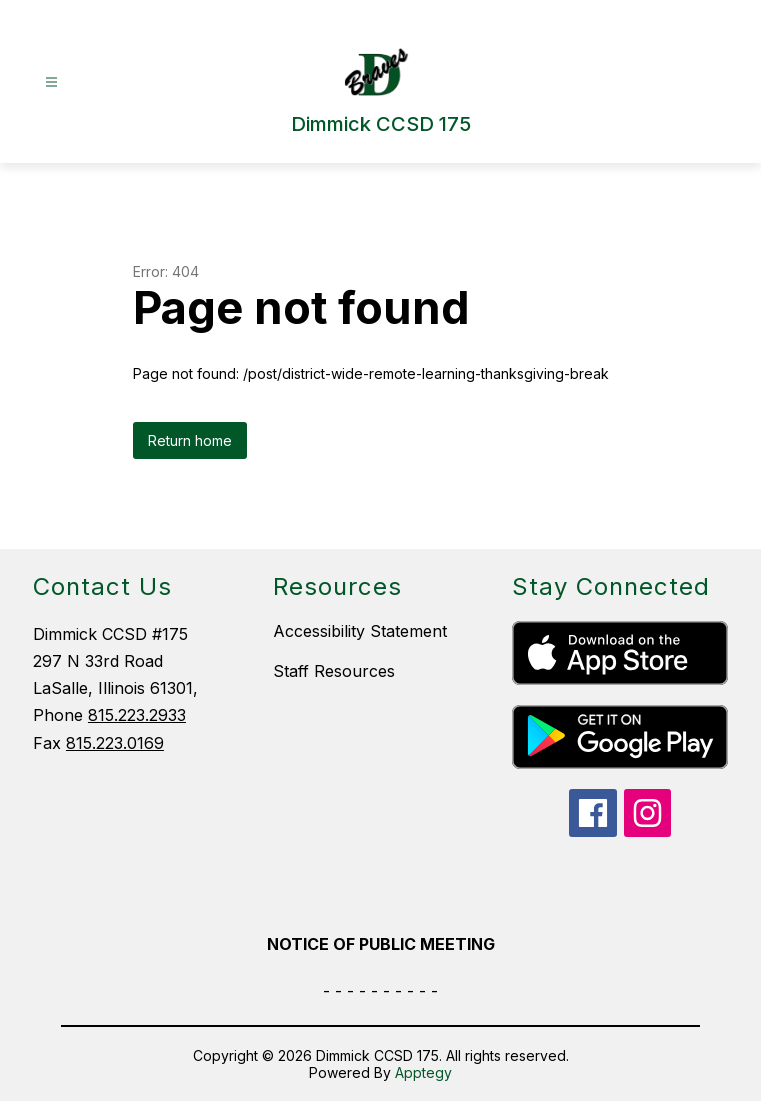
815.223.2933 (137, 715)
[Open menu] (51, 82)
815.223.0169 (115, 743)
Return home (190, 440)
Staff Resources (334, 671)
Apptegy (423, 1072)
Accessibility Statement (360, 631)
